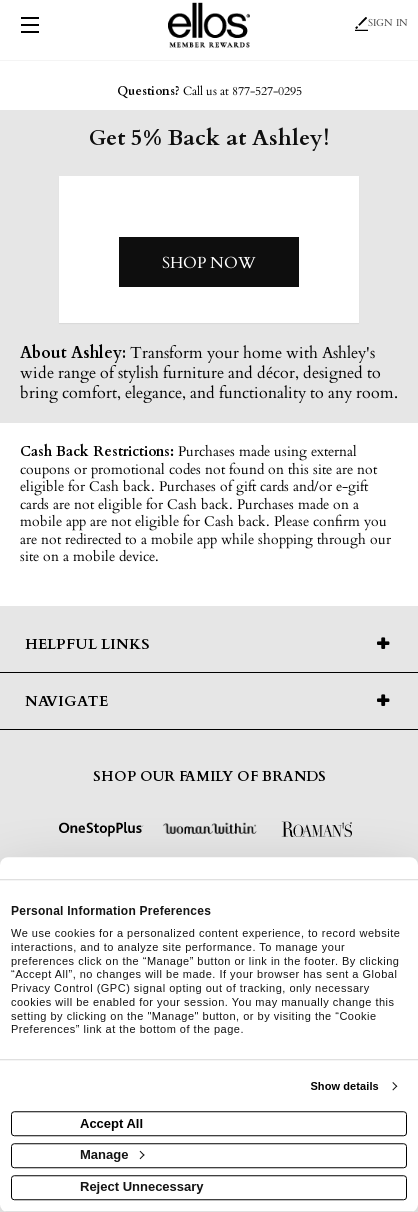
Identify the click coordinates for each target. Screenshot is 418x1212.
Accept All (111, 1123)
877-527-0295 (267, 91)
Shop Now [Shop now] (209, 263)
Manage (112, 1155)
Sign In (381, 23)
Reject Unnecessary (142, 1186)
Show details (344, 1086)
